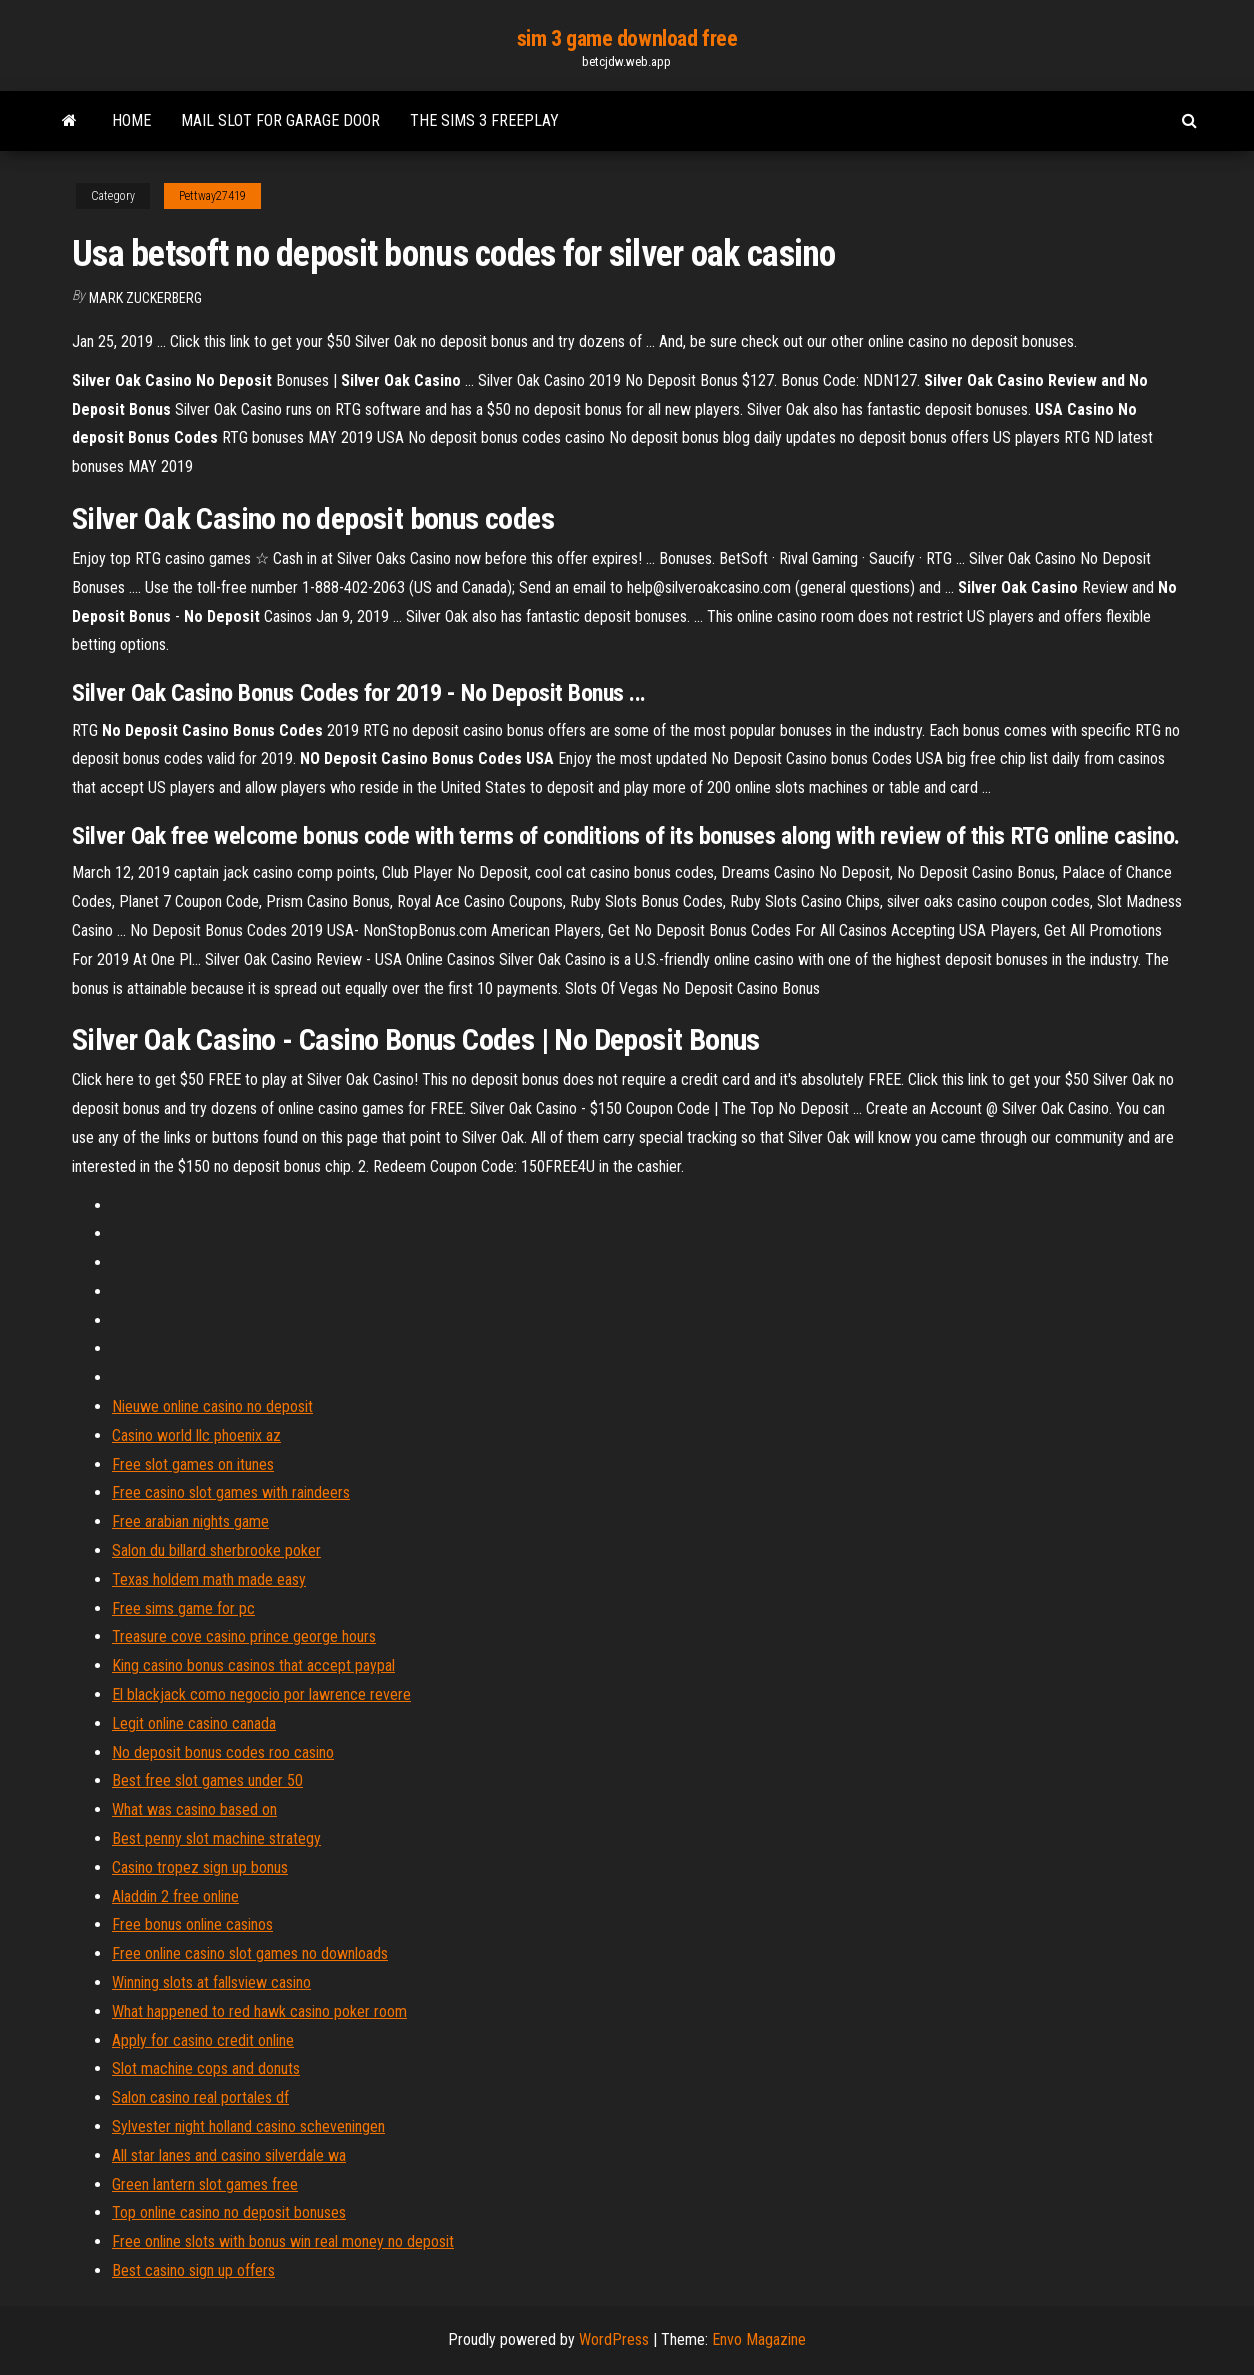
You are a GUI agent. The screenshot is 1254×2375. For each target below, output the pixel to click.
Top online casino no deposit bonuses (229, 2212)
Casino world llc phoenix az (196, 1435)
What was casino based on (194, 1809)
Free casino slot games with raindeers (231, 1492)
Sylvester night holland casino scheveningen (248, 2126)
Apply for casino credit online (203, 2040)
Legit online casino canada (194, 1723)
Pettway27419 (212, 196)
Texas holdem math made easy (209, 1579)
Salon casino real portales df (200, 2097)
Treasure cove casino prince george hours (244, 1636)
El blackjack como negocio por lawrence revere (261, 1694)
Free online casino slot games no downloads (250, 1953)
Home (131, 120)
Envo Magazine (759, 2339)
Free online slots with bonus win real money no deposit (283, 2241)
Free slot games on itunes (193, 1464)
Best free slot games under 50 (207, 1780)
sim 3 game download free (627, 38)
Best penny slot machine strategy (216, 1838)
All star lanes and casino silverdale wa (229, 2155)
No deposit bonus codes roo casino (223, 1752)
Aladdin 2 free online (175, 1896)
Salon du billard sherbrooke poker (216, 1550)
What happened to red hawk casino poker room (259, 2011)
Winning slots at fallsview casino (211, 1982)
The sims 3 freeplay (484, 120)
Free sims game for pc (183, 1608)
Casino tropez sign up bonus (200, 1867)
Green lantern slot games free (205, 2184)
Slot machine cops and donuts (206, 2068)
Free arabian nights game (190, 1521)
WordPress (614, 2339)
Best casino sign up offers (193, 2270)
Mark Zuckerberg (145, 298)
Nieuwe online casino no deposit (212, 1406)
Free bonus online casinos (192, 1924)
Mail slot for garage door (280, 120)
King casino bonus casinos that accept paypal (253, 1665)
